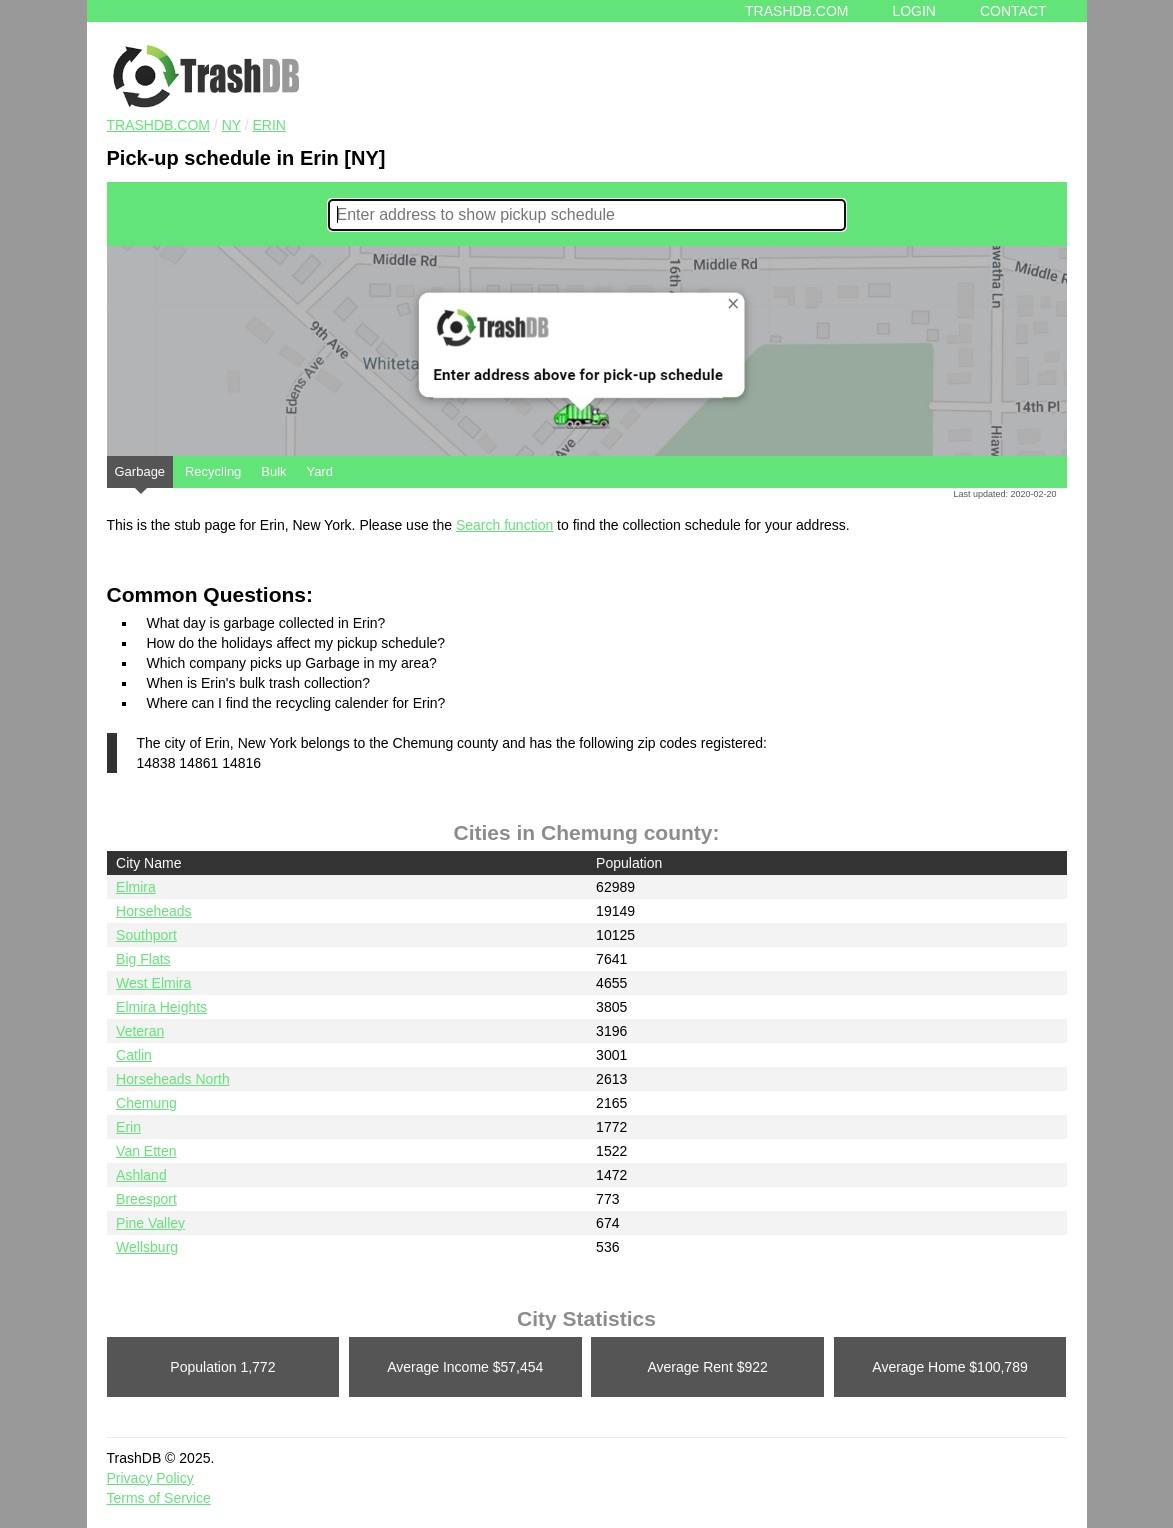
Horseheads (154, 911)
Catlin (134, 1055)
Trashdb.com (796, 11)
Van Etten (146, 1151)
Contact (1013, 11)
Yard (319, 471)
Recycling (213, 471)
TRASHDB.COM (158, 125)
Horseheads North (173, 1079)
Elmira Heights (161, 1007)
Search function (504, 525)
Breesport (146, 1199)
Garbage (140, 476)
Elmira (136, 887)
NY (231, 125)
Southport (146, 935)
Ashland (141, 1175)
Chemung (146, 1103)
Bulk (273, 471)
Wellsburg (147, 1247)
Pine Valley (150, 1223)
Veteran (140, 1031)
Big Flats (143, 959)
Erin (269, 125)
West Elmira (153, 983)
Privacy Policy (150, 1478)
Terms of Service (159, 1498)
